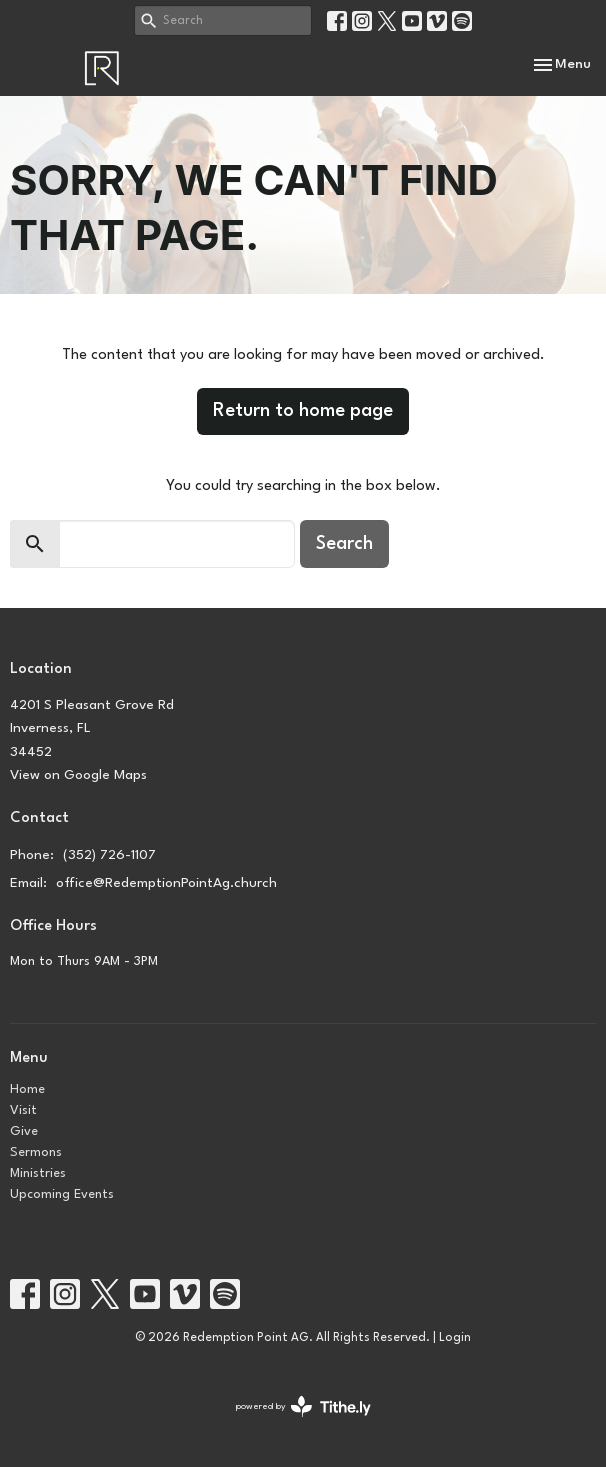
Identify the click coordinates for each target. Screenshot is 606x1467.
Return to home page (303, 411)
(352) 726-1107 (109, 855)
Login (455, 1338)
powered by (303, 1406)
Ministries (38, 1173)
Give (24, 1131)
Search (344, 544)
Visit (23, 1110)
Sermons (36, 1152)
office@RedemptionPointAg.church (166, 883)
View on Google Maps (78, 775)
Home (27, 1089)
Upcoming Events (62, 1194)
